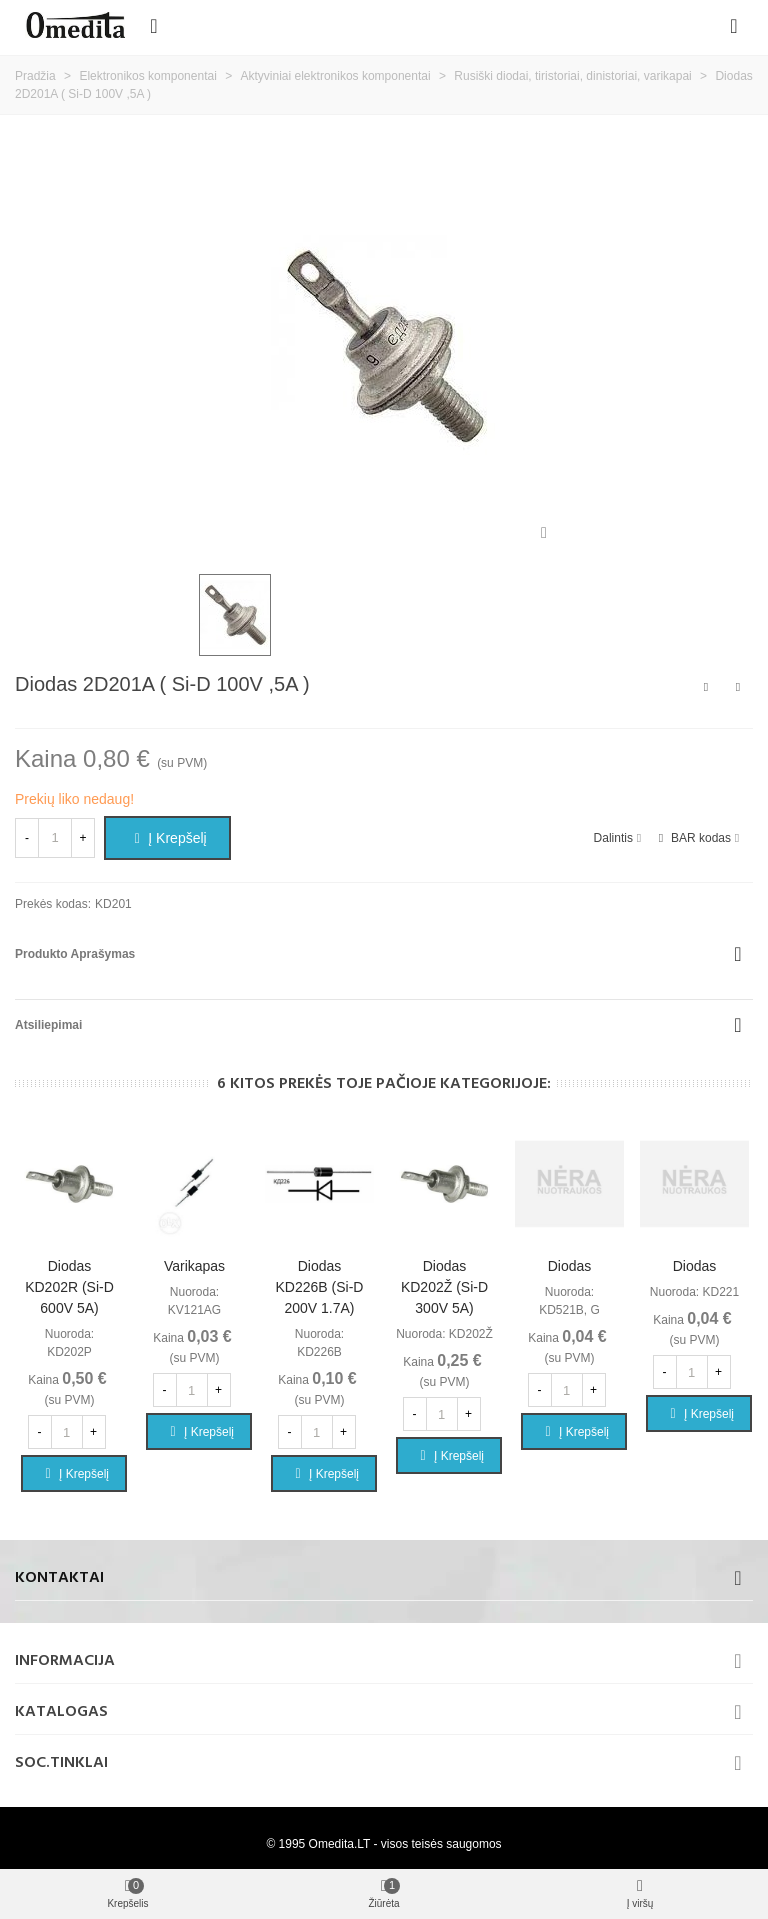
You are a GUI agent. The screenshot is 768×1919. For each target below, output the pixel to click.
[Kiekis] (55, 838)
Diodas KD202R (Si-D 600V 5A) (69, 1287)
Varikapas (194, 1266)
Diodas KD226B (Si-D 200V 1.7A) (320, 1287)
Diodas (570, 1266)
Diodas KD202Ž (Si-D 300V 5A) (444, 1287)
